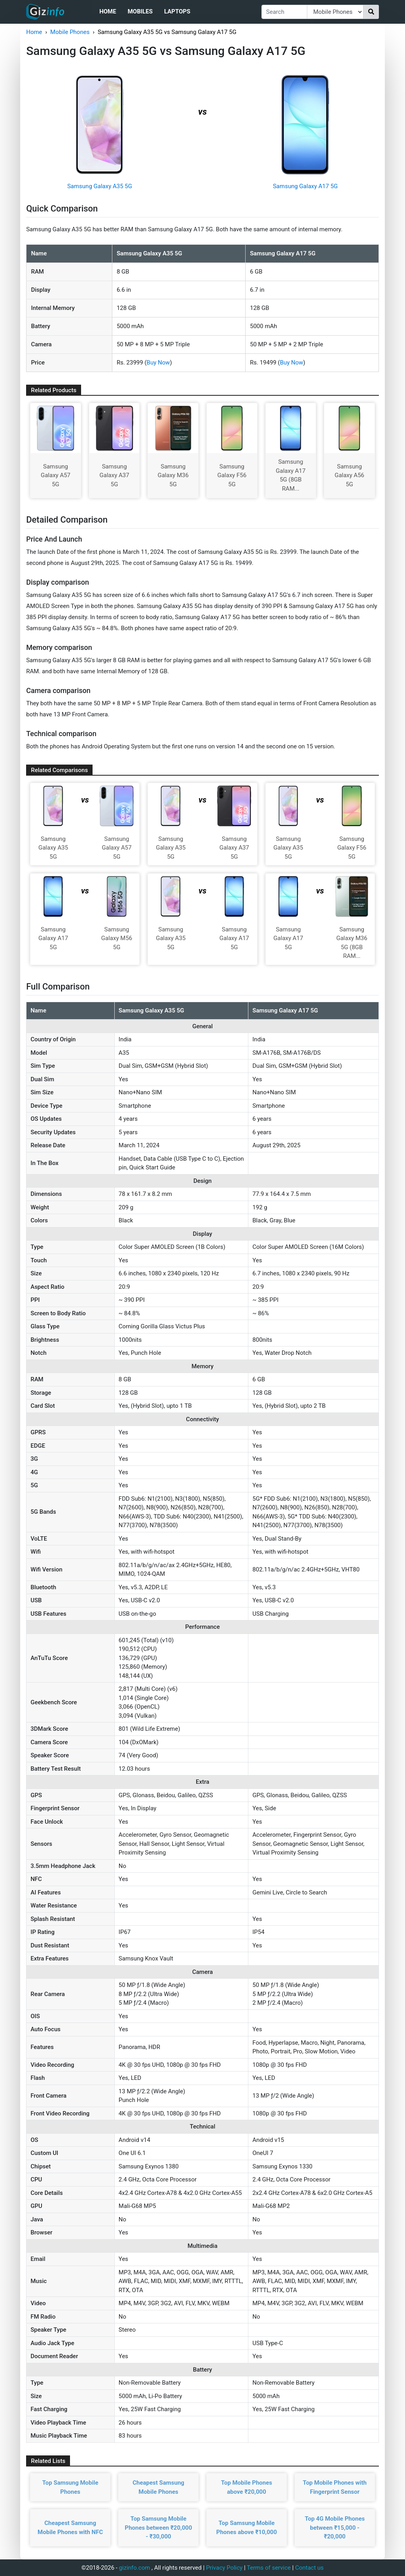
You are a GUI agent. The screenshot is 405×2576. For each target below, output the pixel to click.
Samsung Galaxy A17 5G (305, 186)
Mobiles (140, 11)
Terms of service (269, 2567)
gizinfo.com (134, 2567)
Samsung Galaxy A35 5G (99, 186)
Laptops (177, 11)
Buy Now (158, 362)
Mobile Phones (69, 32)
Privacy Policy (224, 2567)
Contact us (309, 2567)
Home (107, 11)
